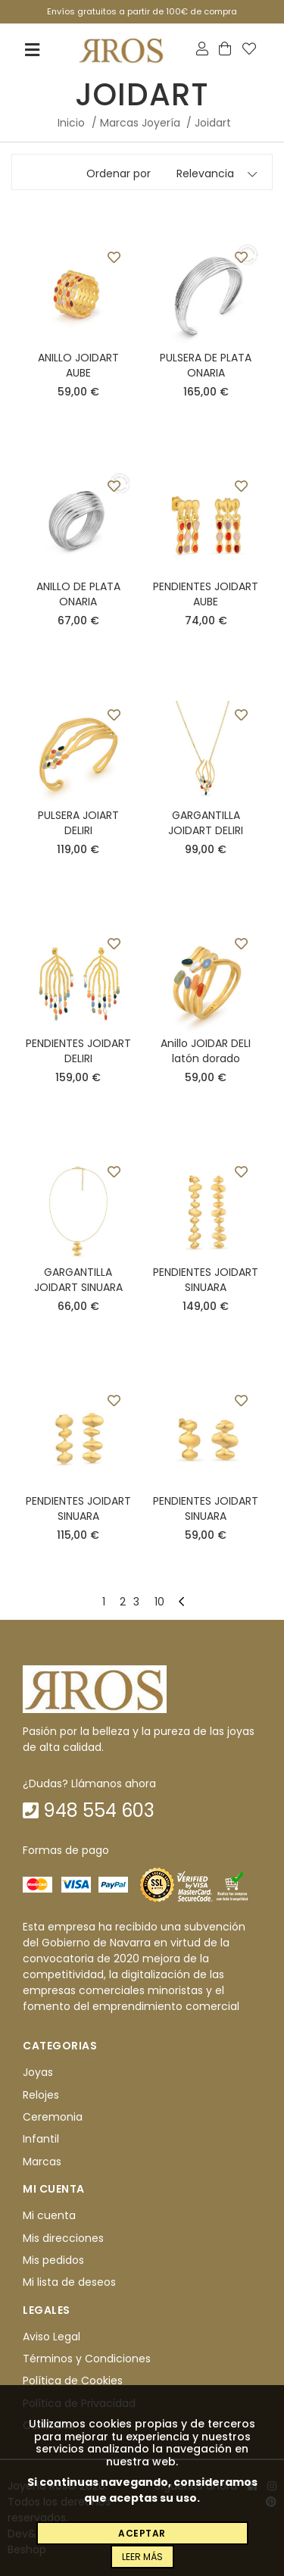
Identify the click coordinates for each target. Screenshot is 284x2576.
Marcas (42, 2161)
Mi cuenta (49, 2215)
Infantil (41, 2139)
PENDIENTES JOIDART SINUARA (205, 1280)
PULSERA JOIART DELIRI (78, 823)
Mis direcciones (63, 2238)
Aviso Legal (51, 2336)
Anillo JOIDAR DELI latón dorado (206, 1051)
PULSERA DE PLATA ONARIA (205, 365)
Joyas (38, 2072)
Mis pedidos (53, 2260)
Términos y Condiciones (87, 2358)
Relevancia (205, 173)
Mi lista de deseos (69, 2282)
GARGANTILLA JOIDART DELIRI (205, 823)
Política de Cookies (73, 2381)
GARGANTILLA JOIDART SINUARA (78, 1280)
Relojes (41, 2094)
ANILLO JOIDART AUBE (78, 365)
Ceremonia (53, 2116)
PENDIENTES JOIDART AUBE (205, 594)
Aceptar (142, 2533)
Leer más (142, 2556)
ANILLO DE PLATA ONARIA (78, 594)
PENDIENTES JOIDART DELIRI (78, 1051)
